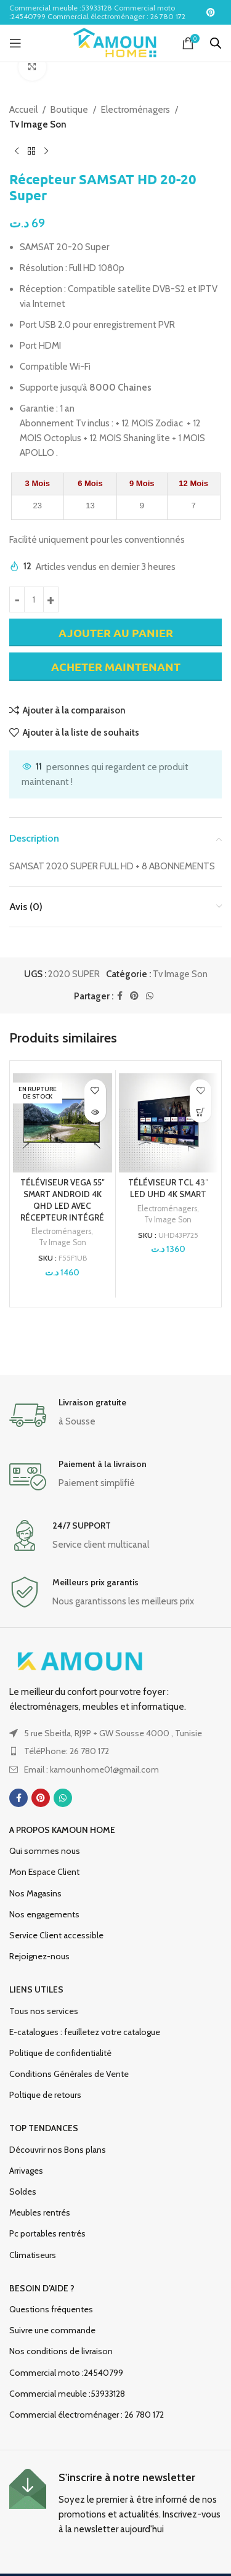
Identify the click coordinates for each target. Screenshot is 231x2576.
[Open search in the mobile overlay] (215, 43)
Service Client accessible (56, 1935)
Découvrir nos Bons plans (57, 2149)
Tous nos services (43, 2011)
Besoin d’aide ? (42, 2288)
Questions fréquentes (51, 2309)
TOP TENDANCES (43, 2128)
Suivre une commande (52, 2330)
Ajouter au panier (116, 632)
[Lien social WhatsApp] (149, 996)
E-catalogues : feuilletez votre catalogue (84, 2032)
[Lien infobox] (115, 1415)
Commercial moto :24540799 (66, 2372)
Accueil (23, 109)
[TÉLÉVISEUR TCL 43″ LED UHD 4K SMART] (168, 1122)
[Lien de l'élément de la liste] (115, 1751)
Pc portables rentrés (47, 2233)
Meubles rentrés (39, 2212)
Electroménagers (135, 109)
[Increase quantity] (51, 599)
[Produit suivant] (46, 151)
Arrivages (26, 2170)
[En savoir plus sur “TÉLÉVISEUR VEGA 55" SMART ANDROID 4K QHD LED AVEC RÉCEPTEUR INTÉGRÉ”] (95, 1112)
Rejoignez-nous (39, 1956)
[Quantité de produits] (34, 599)
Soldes (22, 2191)
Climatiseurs (32, 2255)
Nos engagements (44, 1914)
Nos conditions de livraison (61, 2351)
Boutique (69, 109)
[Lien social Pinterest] (211, 12)
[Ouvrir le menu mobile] (15, 43)
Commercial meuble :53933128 (67, 2393)
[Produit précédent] (16, 151)
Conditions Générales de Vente (69, 2073)
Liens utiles (36, 1989)
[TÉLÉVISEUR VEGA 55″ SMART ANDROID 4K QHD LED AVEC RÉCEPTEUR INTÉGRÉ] (62, 1122)
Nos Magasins (35, 1893)
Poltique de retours (45, 2094)
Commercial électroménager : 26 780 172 (86, 2414)
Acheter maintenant (115, 667)
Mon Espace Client (44, 1871)
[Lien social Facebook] (119, 996)
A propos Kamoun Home (62, 1829)
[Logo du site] (115, 42)
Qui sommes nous (44, 1850)
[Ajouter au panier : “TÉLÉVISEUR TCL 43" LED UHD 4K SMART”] (200, 1112)
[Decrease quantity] (17, 599)
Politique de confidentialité (60, 2052)
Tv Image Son (38, 124)
